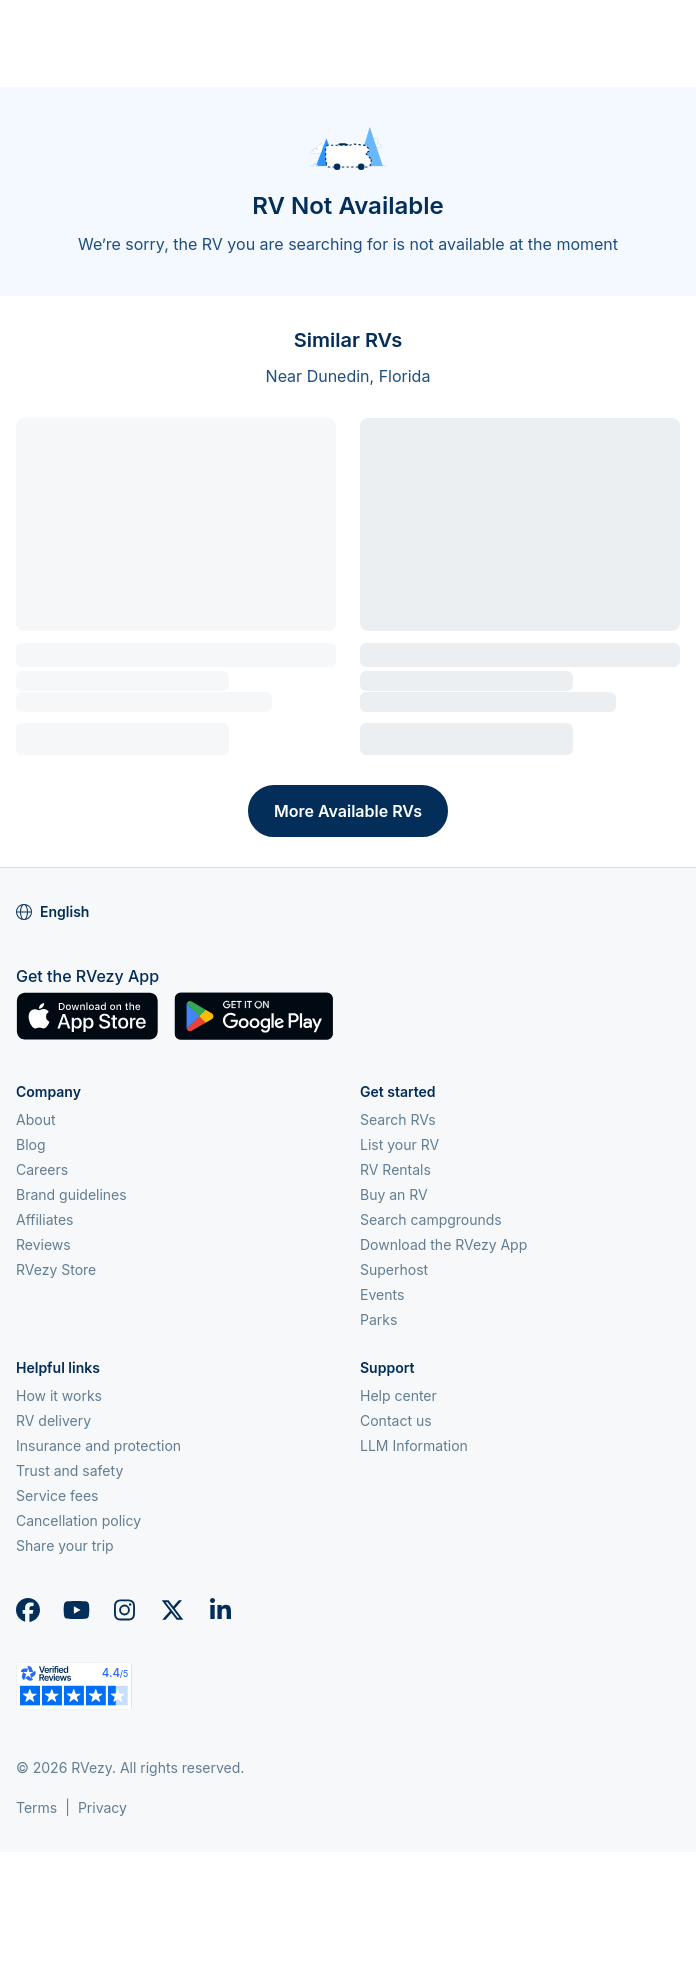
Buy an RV (394, 1194)
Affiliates (45, 1219)
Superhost (394, 1269)
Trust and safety (69, 1470)
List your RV (399, 1144)
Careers (42, 1169)
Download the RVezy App (443, 1244)
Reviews (43, 1244)
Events (382, 1294)
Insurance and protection (98, 1445)
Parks (378, 1319)
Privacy (102, 1807)
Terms (36, 1807)
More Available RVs (348, 811)
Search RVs (398, 1119)
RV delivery (53, 1420)
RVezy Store (56, 1269)
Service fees (57, 1495)
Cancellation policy (78, 1520)
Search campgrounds (431, 1219)
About (35, 1119)
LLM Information (414, 1445)
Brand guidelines (71, 1194)
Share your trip (65, 1545)
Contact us (396, 1420)
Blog (31, 1144)
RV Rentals (395, 1169)
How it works (59, 1395)
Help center (398, 1395)
